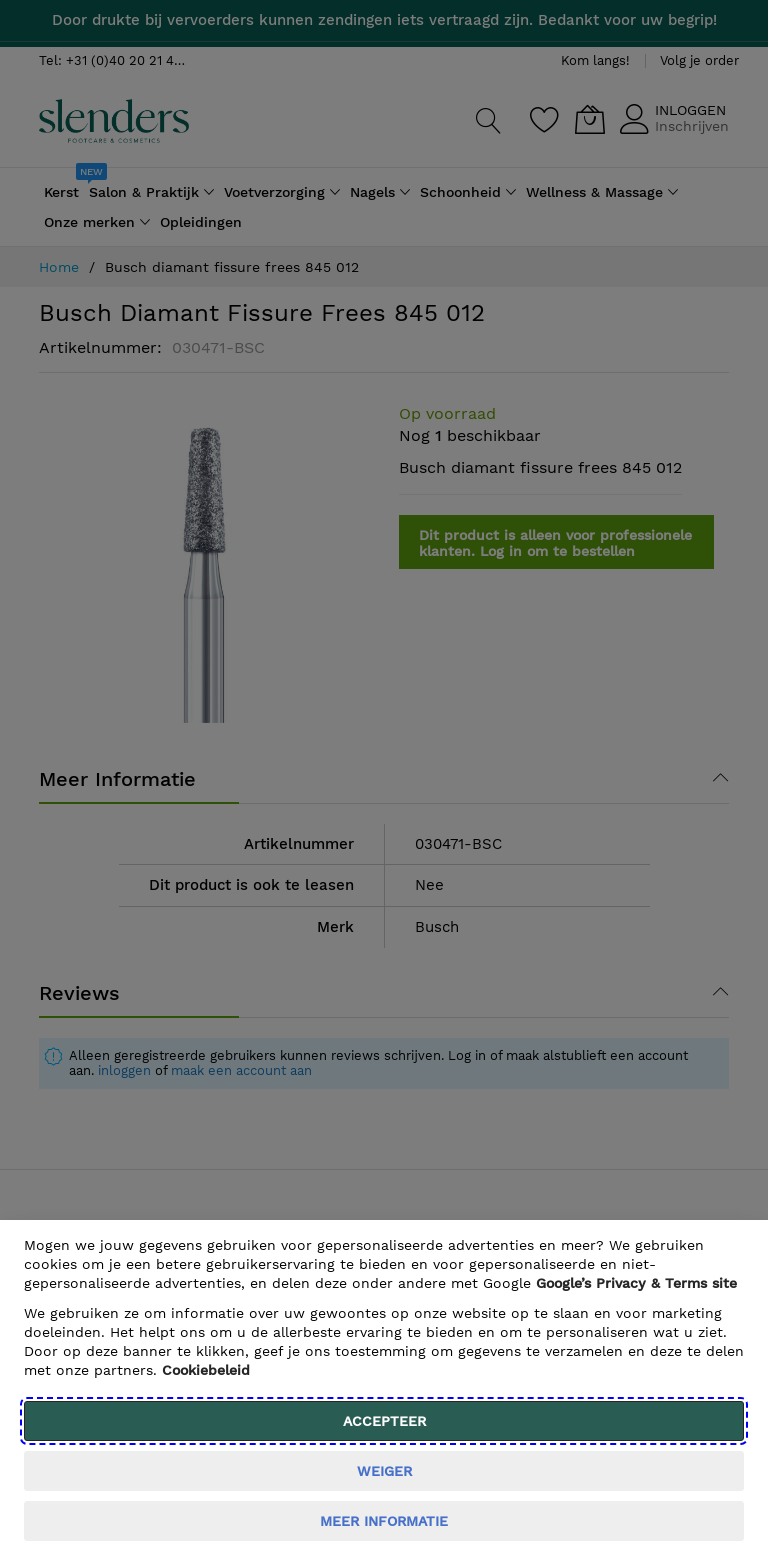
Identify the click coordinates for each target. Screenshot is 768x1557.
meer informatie (384, 1521)
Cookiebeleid (206, 1370)
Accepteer (384, 1421)
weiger (384, 1471)
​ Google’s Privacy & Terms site (636, 1283)
